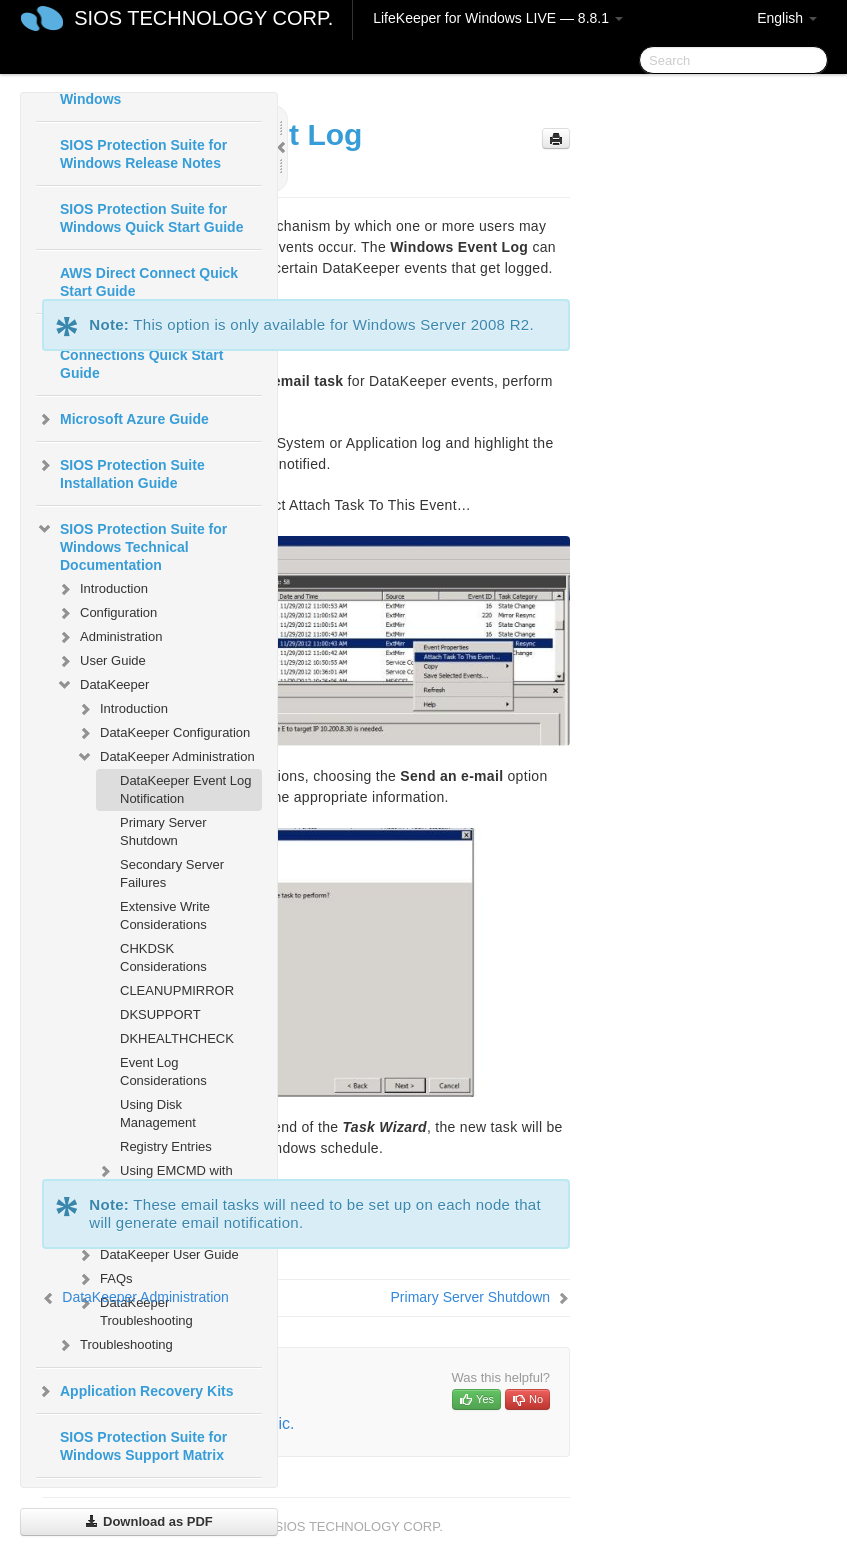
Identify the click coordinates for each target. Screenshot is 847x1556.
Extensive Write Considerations (165, 915)
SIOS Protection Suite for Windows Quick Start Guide (151, 218)
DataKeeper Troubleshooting (134, 1309)
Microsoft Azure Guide (122, 419)
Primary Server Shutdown (163, 831)
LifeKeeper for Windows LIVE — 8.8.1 (498, 18)
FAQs (104, 1279)
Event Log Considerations (163, 1071)
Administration (109, 637)
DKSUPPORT (160, 1014)
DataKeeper (102, 685)
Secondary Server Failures (172, 873)
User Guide (101, 661)
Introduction (102, 589)
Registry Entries (166, 1146)
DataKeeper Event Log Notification (186, 789)
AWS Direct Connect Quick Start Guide (149, 282)
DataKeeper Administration (165, 757)
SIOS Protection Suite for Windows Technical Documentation (131, 545)
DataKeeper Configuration (163, 733)
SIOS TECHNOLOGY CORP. (203, 18)
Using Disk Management (158, 1113)
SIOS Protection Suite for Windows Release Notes (143, 154)
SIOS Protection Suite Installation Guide (120, 472)
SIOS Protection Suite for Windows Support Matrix (143, 1446)
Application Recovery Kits (135, 1391)
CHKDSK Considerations (163, 957)
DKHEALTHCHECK (177, 1038)
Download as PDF (148, 1521)
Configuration (106, 613)
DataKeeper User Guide (157, 1255)
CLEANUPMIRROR (177, 990)
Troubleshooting (114, 1345)
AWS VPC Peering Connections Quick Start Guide (141, 355)
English (787, 18)
